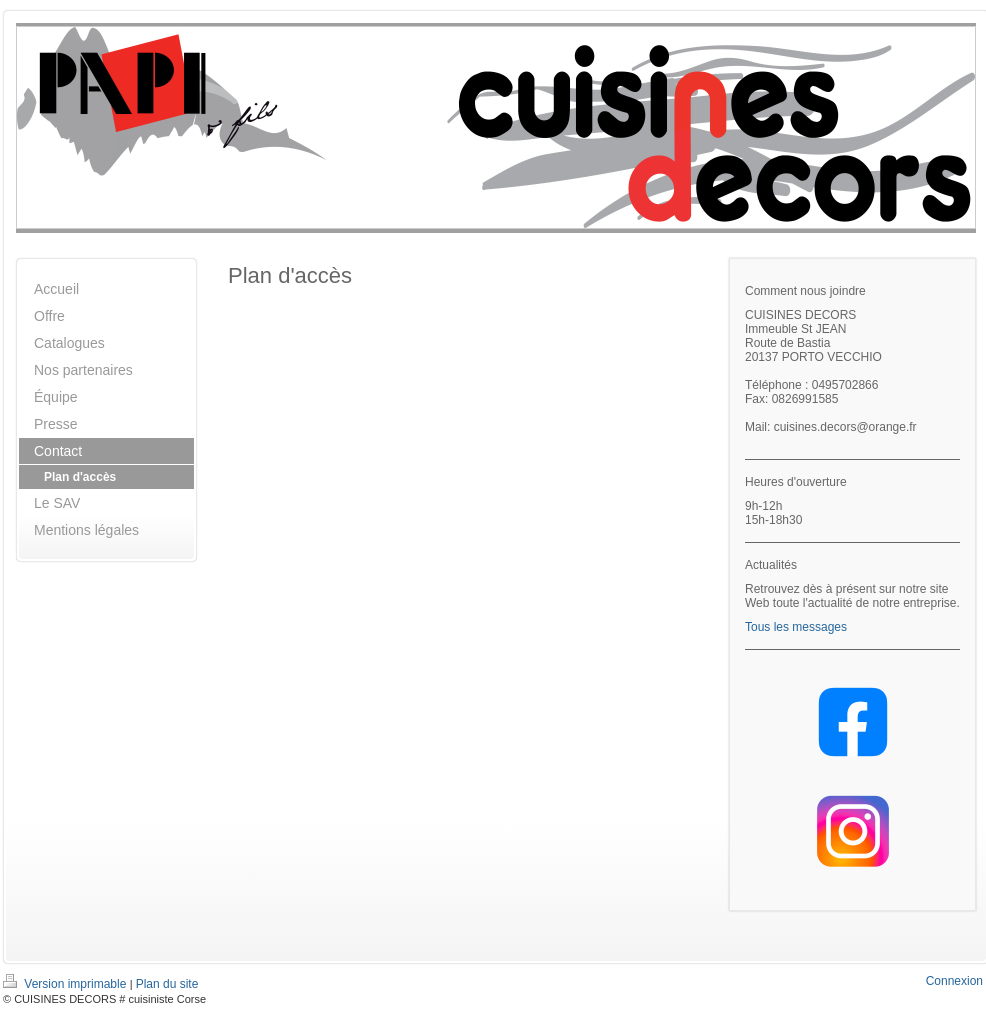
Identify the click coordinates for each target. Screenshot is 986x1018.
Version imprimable (66, 984)
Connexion (954, 981)
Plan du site (167, 984)
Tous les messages (796, 627)
